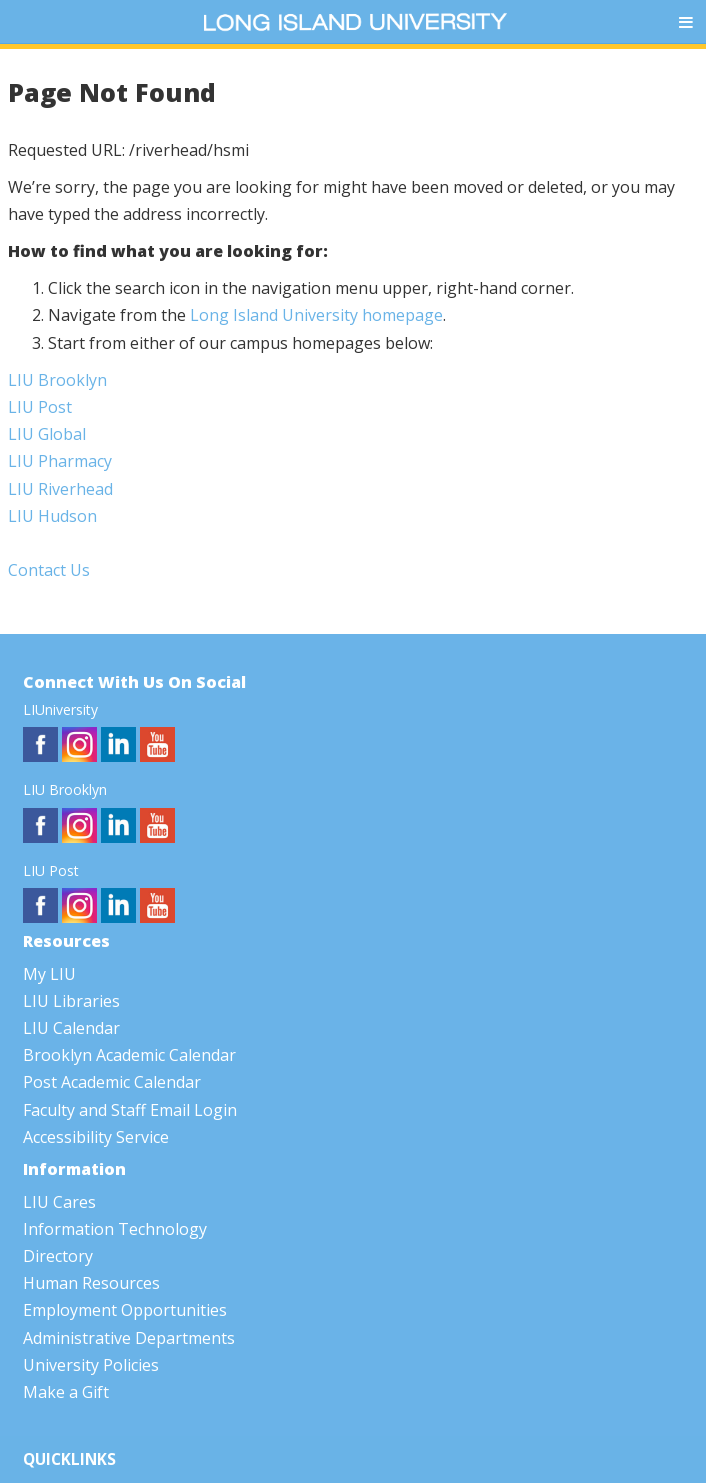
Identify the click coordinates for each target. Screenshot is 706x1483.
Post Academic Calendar (112, 1082)
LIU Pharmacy (60, 461)
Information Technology (115, 1229)
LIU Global (47, 434)
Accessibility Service (96, 1137)
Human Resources (91, 1283)
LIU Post (40, 407)
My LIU (49, 974)
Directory (58, 1256)
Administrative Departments (129, 1338)
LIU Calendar (71, 1028)
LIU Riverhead (60, 489)
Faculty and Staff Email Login (130, 1110)
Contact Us (49, 570)
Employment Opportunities (125, 1310)
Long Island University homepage (316, 315)
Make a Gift (66, 1392)
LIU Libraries (71, 1001)
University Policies (91, 1365)
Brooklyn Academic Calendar (129, 1055)
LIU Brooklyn (57, 380)
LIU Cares (59, 1202)
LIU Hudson (52, 516)
